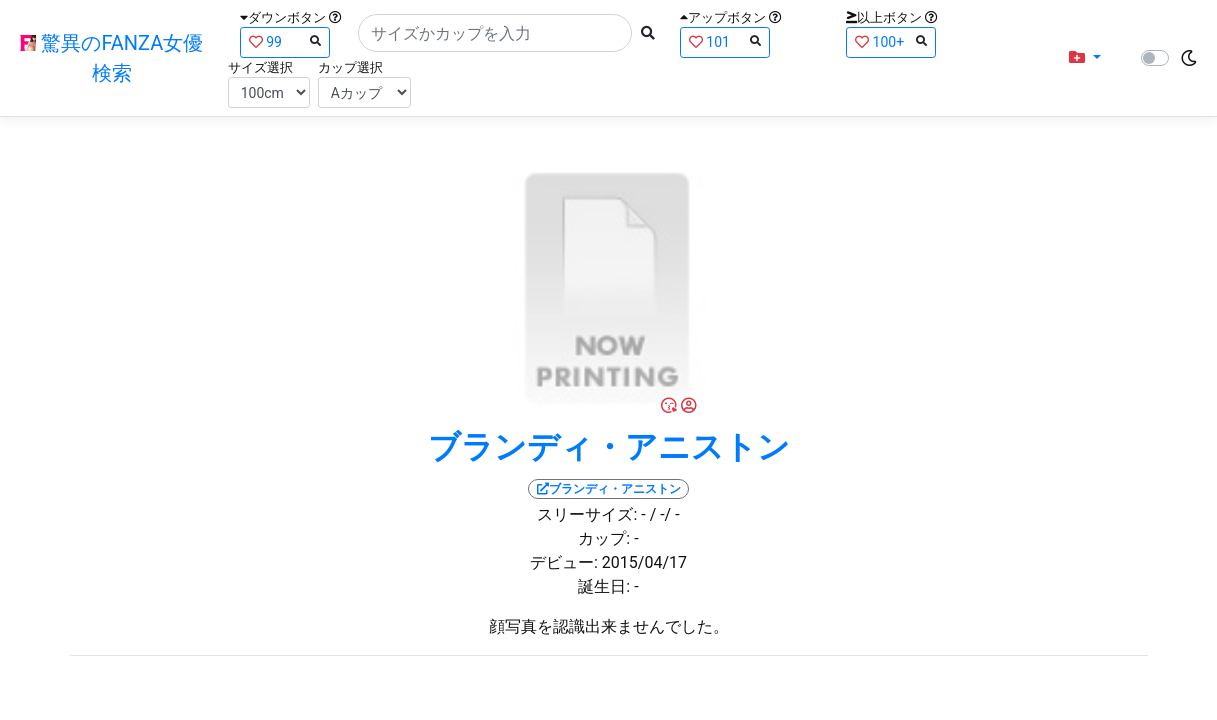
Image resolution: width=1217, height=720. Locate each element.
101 (725, 41)
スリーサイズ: (587, 514)
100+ (891, 41)
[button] (1085, 58)
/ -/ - (665, 514)
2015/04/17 (644, 562)
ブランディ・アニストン (609, 447)
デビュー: (564, 562)
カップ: (604, 538)
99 (285, 41)
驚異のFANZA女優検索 (111, 58)
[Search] (495, 33)
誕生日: (604, 586)
